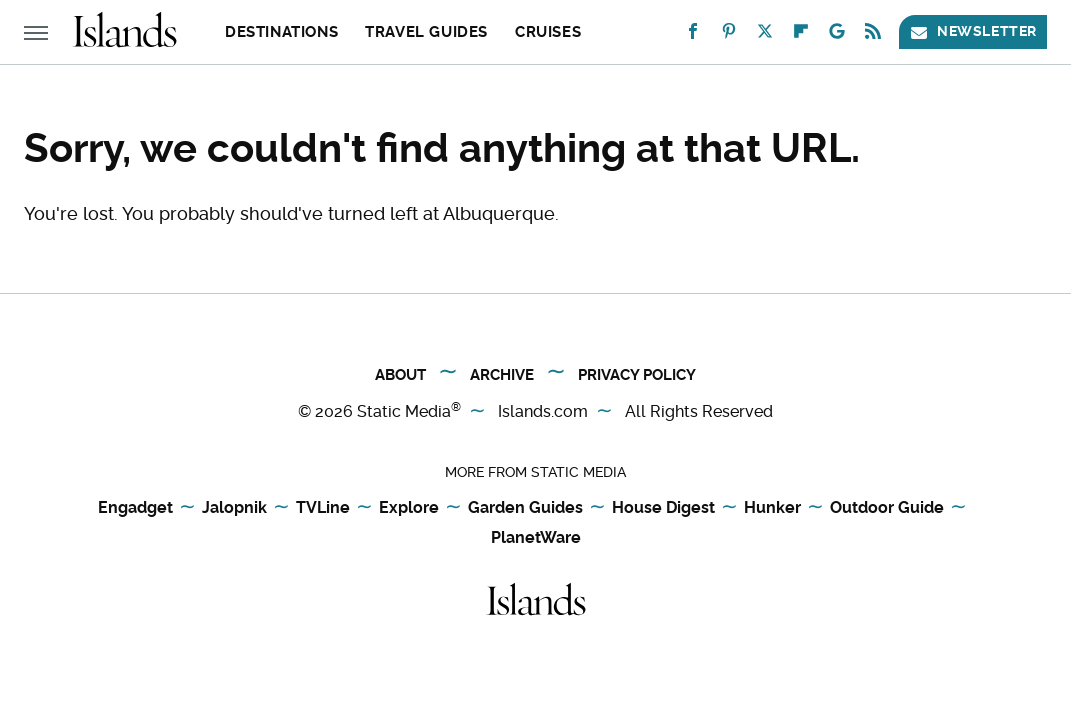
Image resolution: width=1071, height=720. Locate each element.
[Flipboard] (801, 35)
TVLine (323, 507)
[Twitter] (765, 35)
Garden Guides (525, 507)
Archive (502, 375)
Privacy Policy (637, 375)
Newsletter (973, 31)
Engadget (135, 507)
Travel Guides (426, 32)
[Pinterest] (729, 35)
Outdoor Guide (887, 507)
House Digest (663, 507)
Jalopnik (234, 507)
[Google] (837, 35)
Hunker (772, 507)
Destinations (281, 32)
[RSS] (873, 35)
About (400, 375)
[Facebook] (693, 35)
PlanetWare (536, 537)
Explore (409, 507)
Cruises (548, 32)
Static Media (404, 411)
